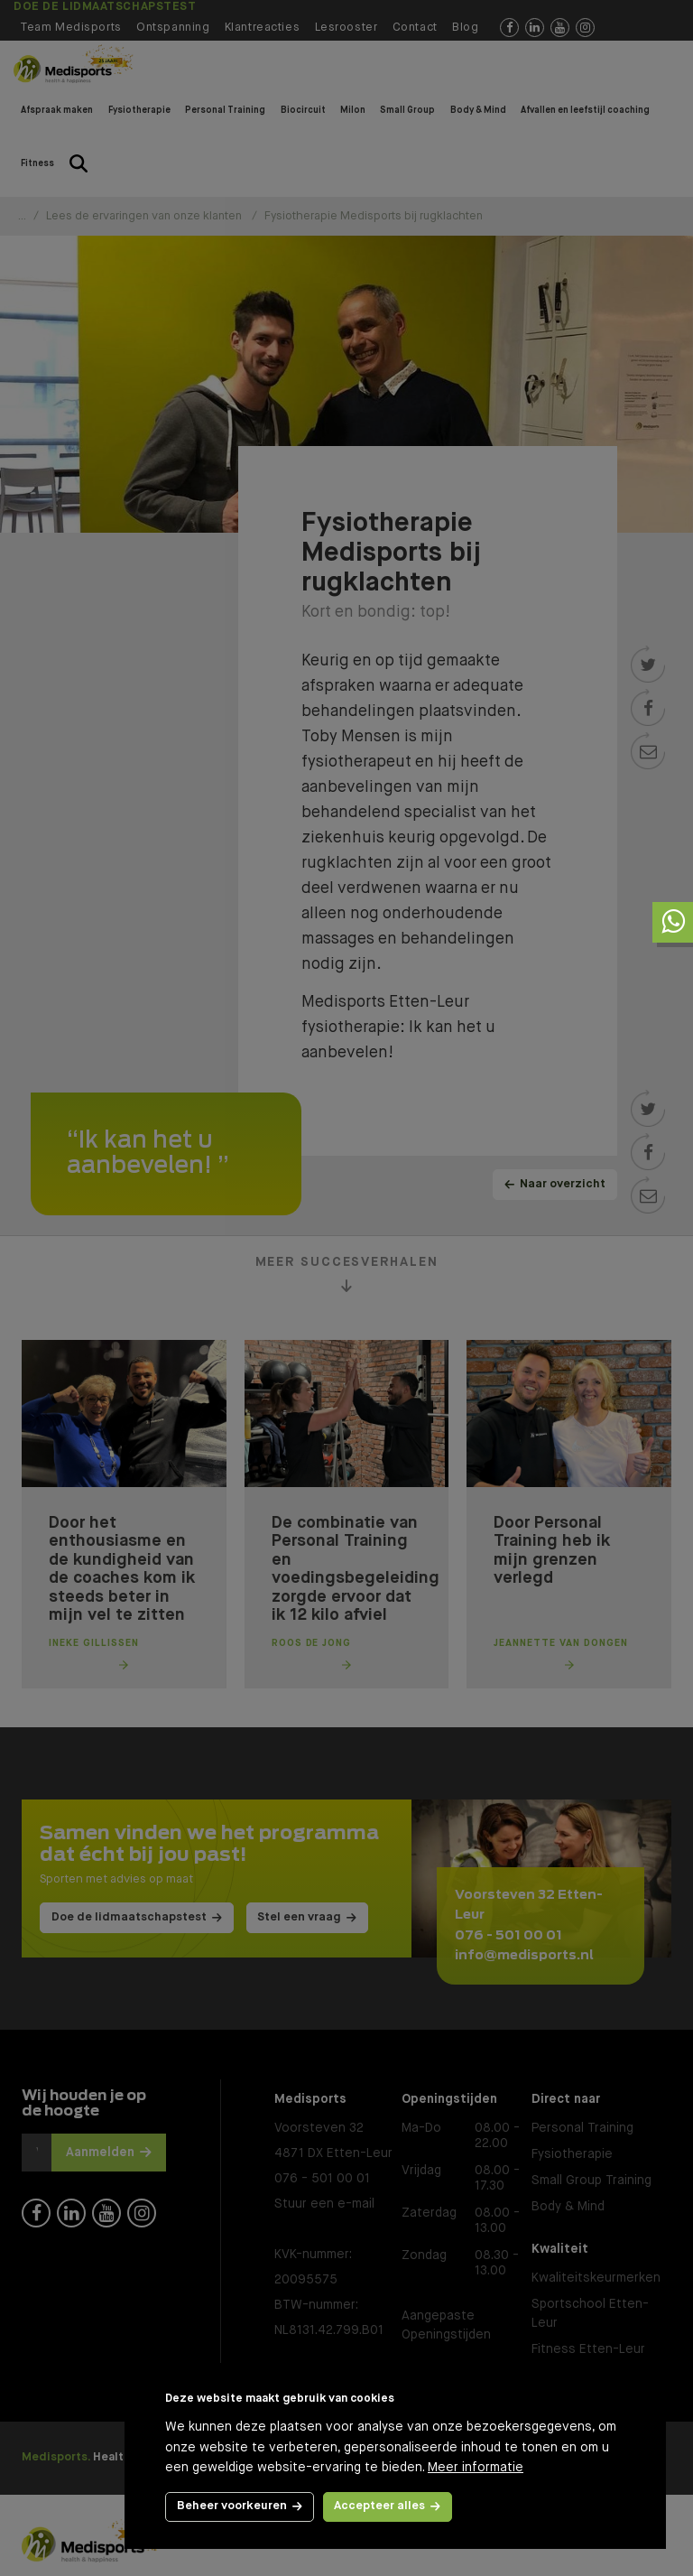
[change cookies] (239, 2507)
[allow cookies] (388, 2507)
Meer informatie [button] (475, 2467)
